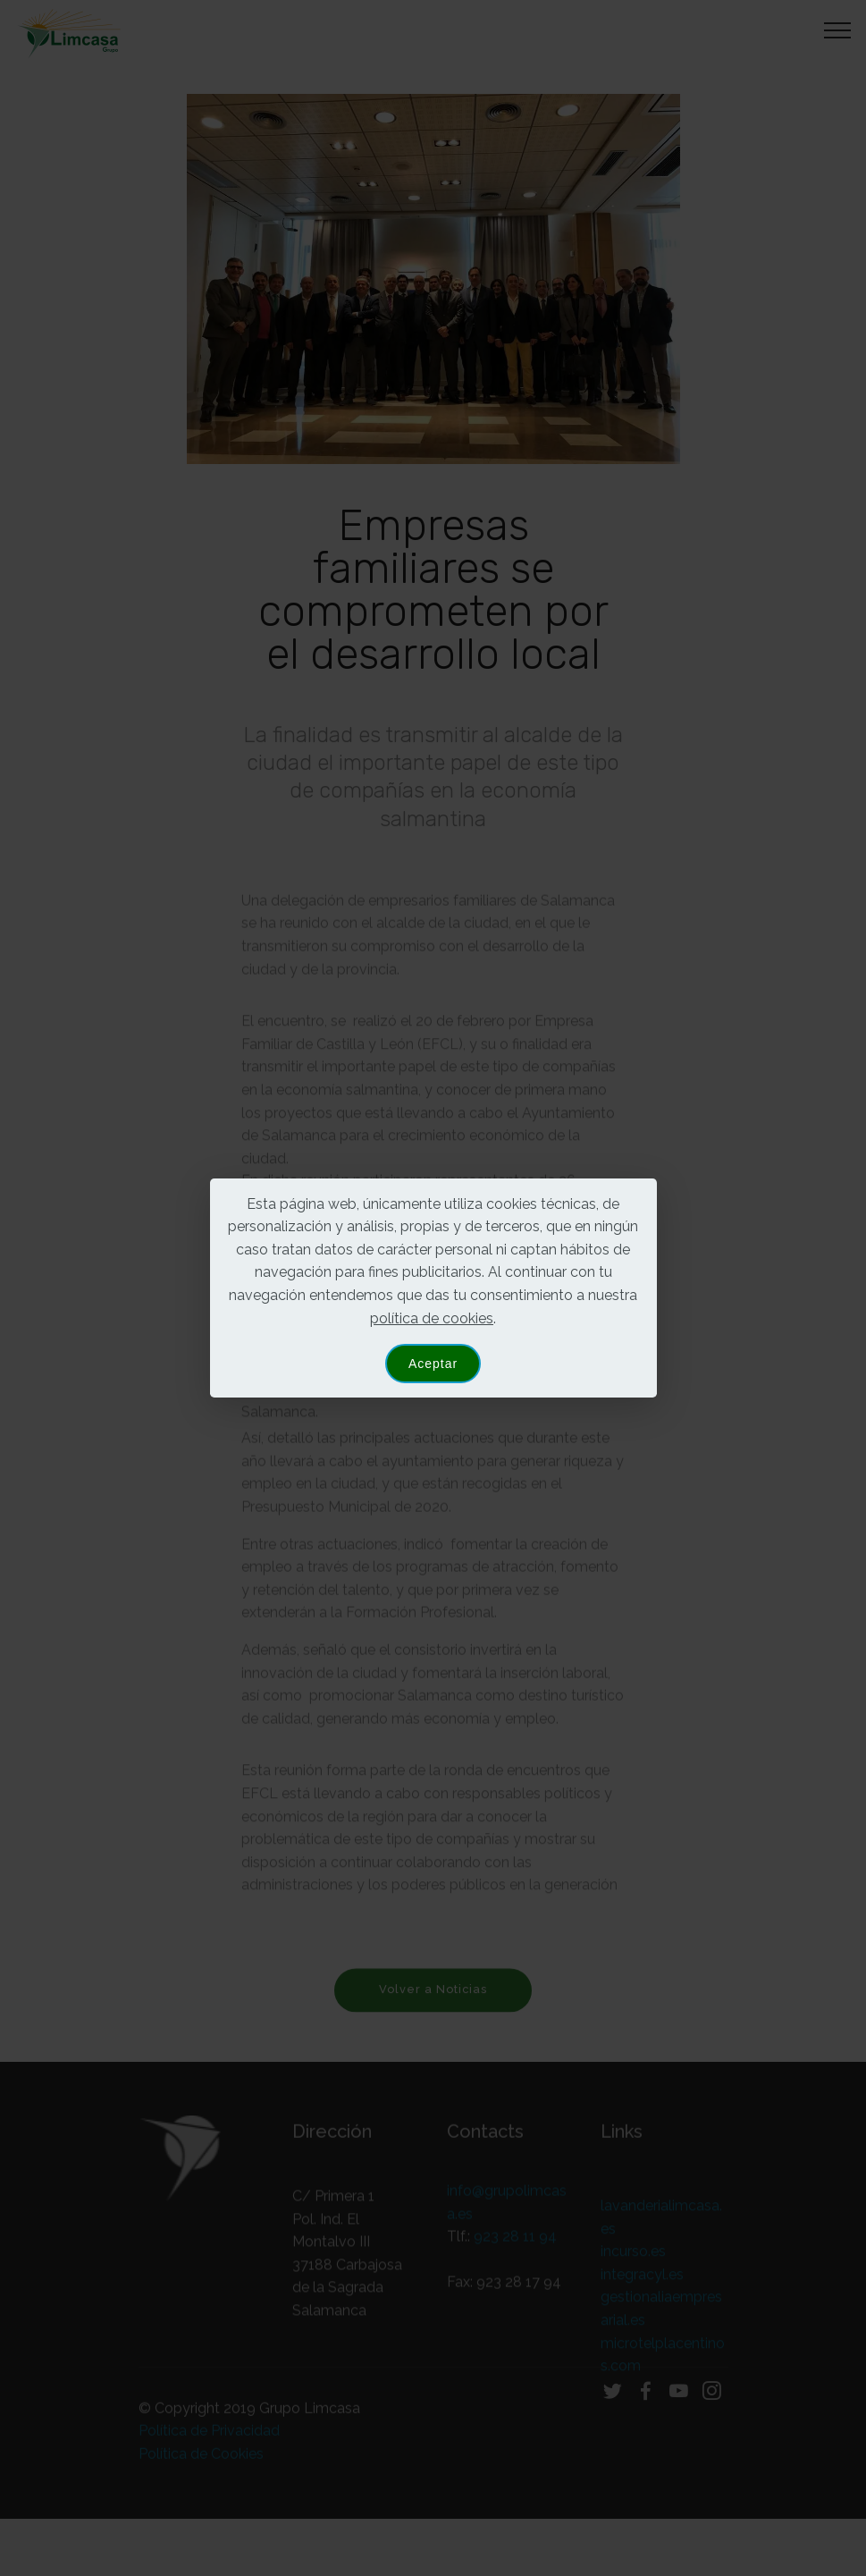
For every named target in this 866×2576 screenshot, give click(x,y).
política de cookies (431, 1318)
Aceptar (433, 1363)
